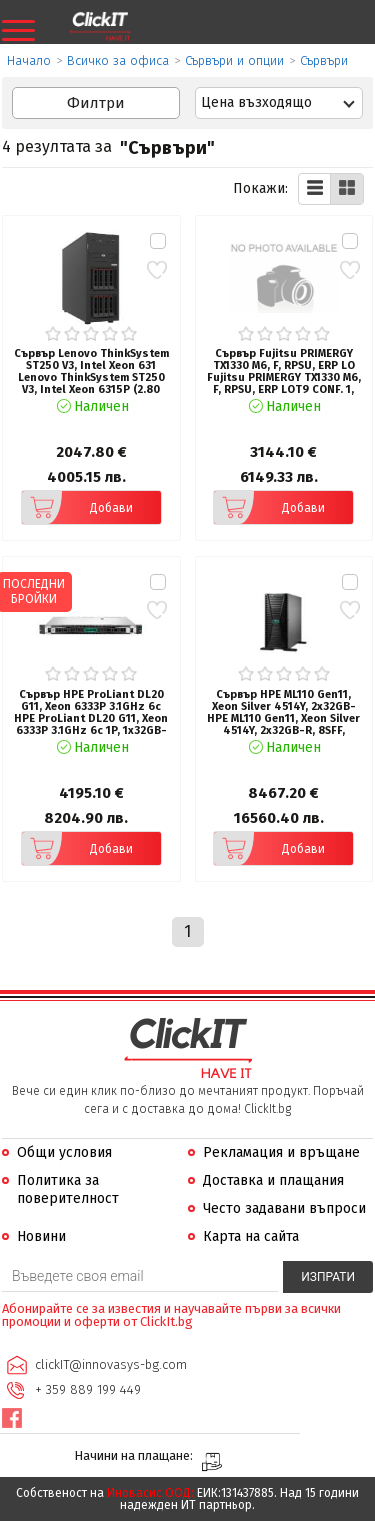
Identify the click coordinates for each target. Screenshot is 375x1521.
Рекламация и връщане (281, 1152)
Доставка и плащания (273, 1180)
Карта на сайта (251, 1236)
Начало (29, 60)
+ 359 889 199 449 (88, 1389)
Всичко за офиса (118, 60)
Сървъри (324, 60)
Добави (77, 507)
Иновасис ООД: (150, 1493)
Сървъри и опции (234, 60)
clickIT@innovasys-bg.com (111, 1364)
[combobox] (279, 103)
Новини (41, 1236)
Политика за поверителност (68, 1189)
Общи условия (64, 1152)
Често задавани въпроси (284, 1208)
